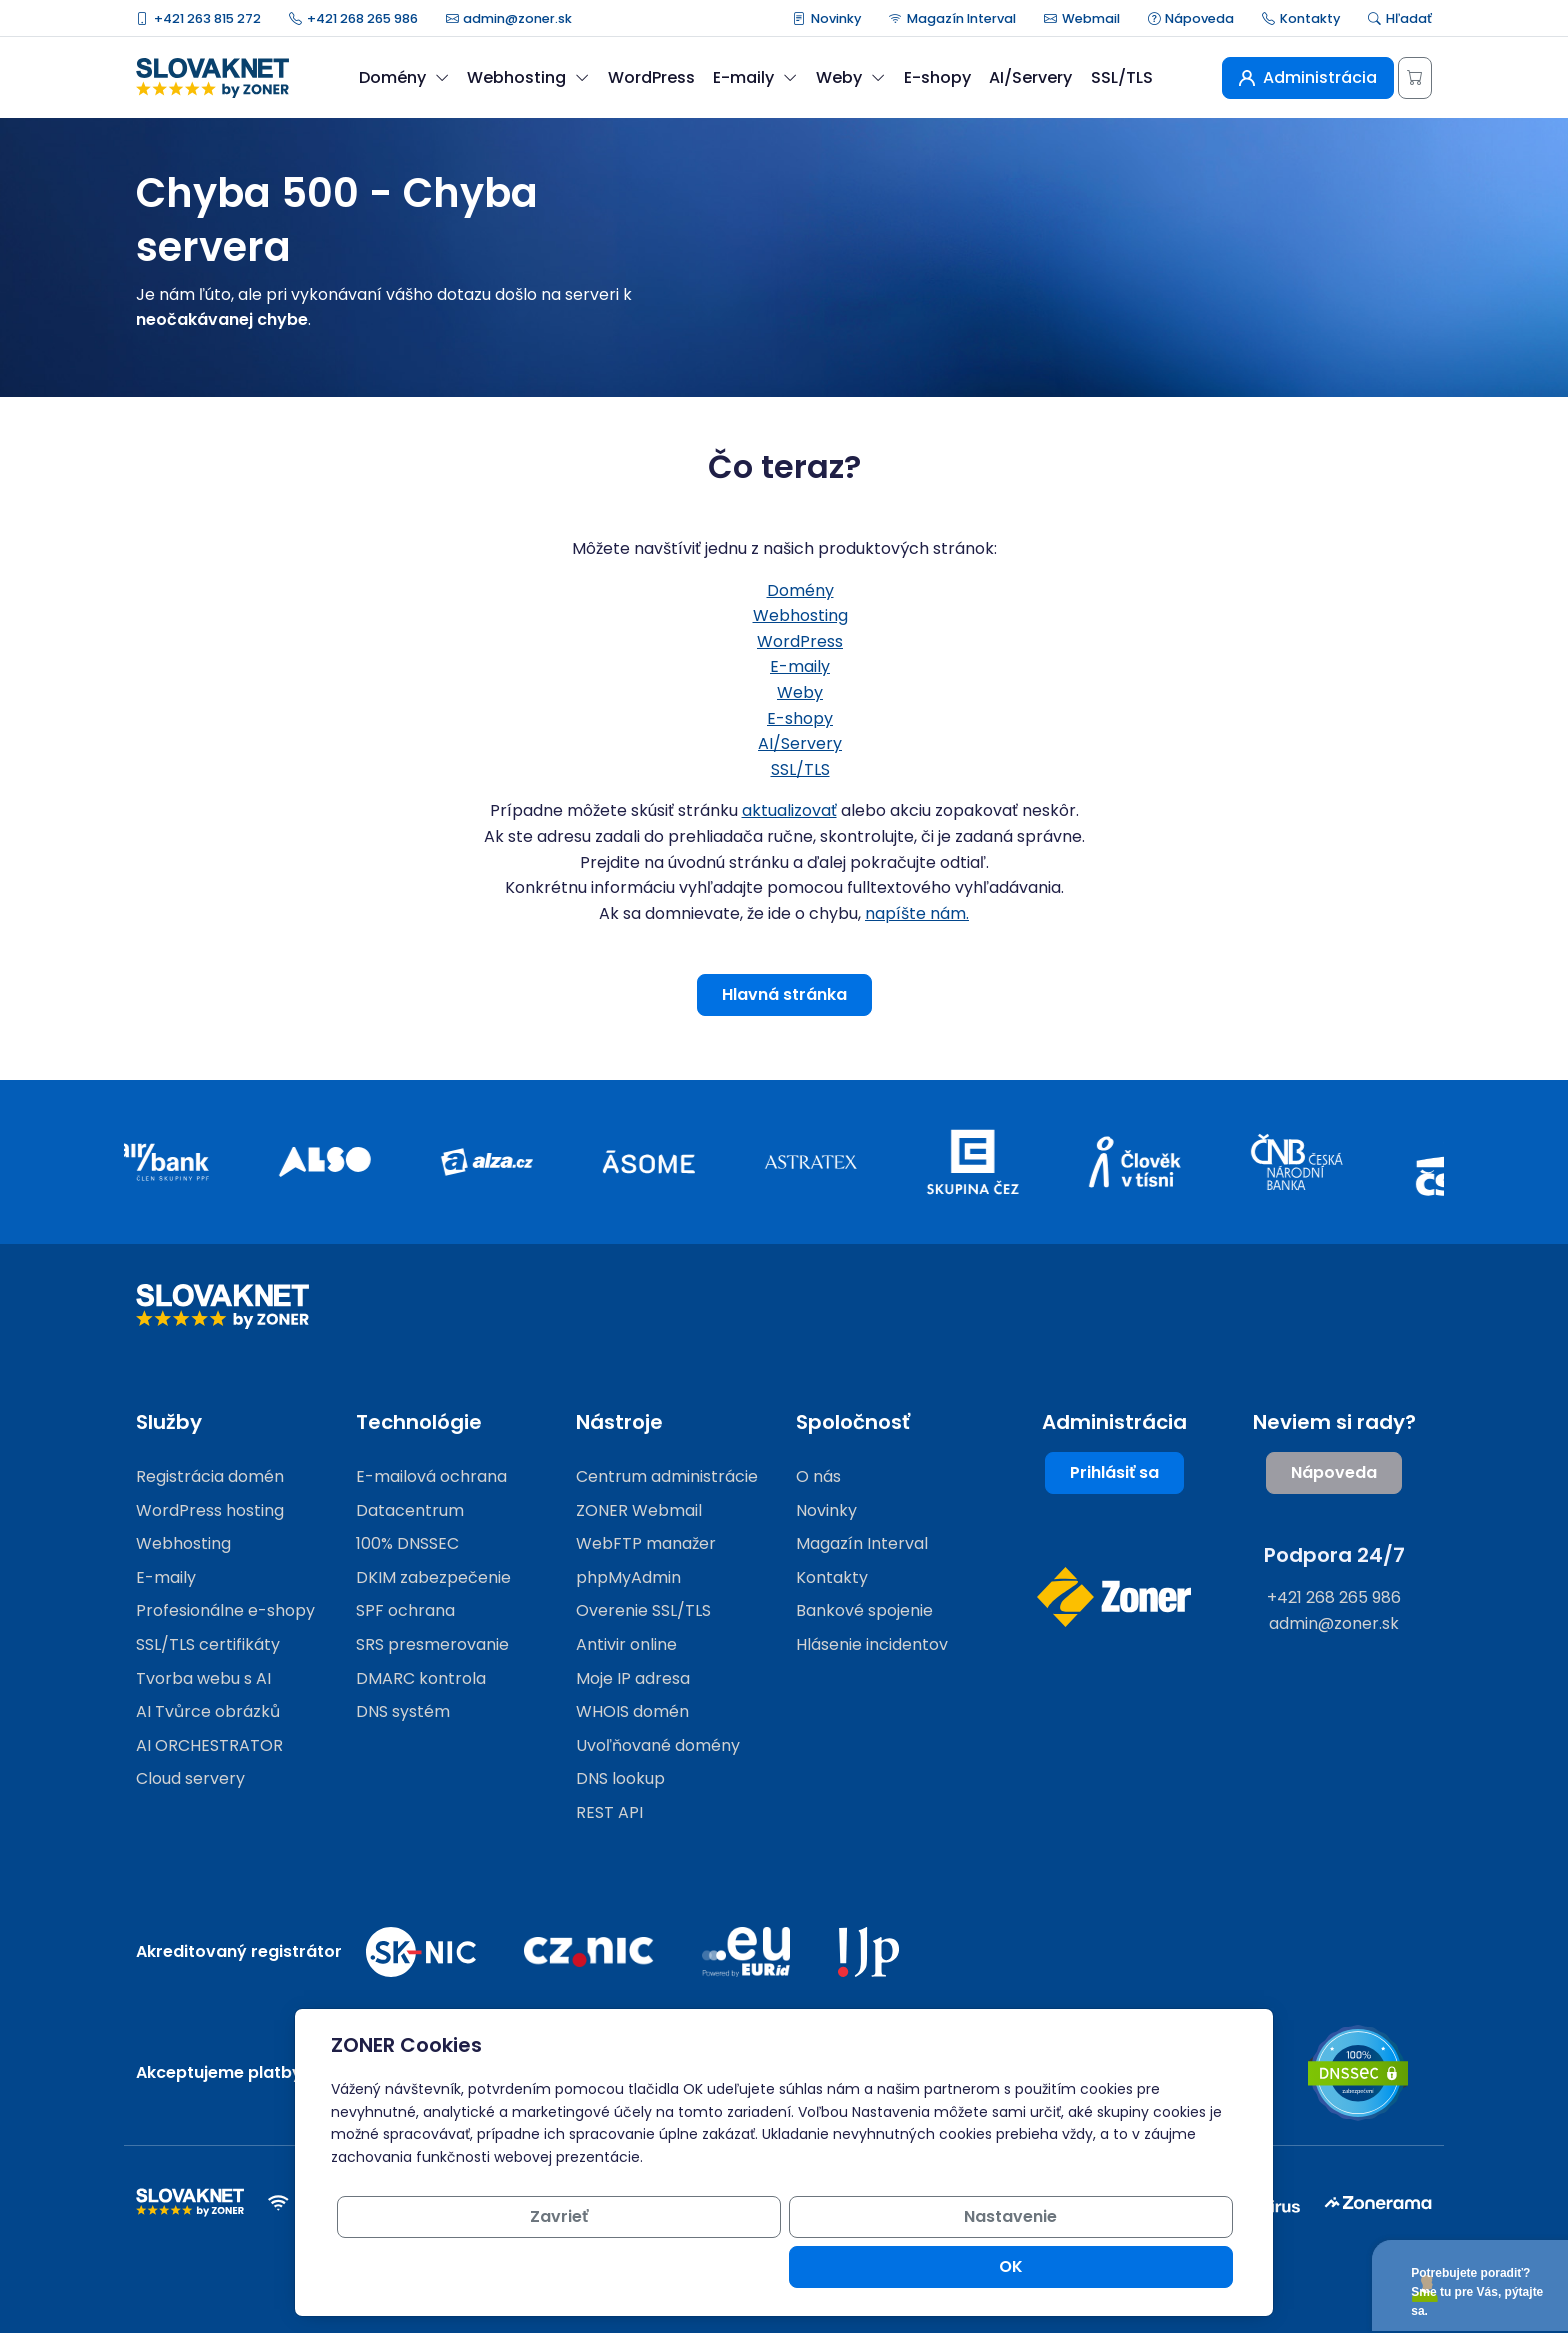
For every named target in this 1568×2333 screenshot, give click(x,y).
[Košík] (1415, 78)
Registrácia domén (210, 1476)
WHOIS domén (632, 1711)
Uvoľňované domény (658, 1745)
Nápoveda (1191, 18)
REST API (609, 1812)
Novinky (827, 18)
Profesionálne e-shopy (225, 1610)
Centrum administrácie (667, 1476)
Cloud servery (190, 1778)
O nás (818, 1476)
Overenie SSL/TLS (643, 1610)
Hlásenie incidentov (872, 1644)
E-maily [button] (755, 77)
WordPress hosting (210, 1510)
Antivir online (626, 1644)
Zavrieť (857, 2266)
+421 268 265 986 (353, 18)
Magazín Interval (952, 18)
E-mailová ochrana (431, 1476)
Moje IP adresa (633, 1678)
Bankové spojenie (864, 1610)
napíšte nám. (917, 913)
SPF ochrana (405, 1610)
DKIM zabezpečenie (433, 1577)
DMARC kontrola (421, 1678)
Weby (800, 692)
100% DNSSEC (407, 1543)
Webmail (1082, 18)
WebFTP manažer (646, 1543)
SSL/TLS (1122, 77)
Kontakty (1301, 18)
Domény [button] (404, 77)
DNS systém (403, 1711)
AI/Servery (1030, 77)
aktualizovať (789, 810)
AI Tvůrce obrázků (208, 1711)
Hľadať (1400, 18)
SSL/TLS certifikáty (208, 1644)
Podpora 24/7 (1334, 1555)
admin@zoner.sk (509, 18)
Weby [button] (850, 77)
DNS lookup (620, 1778)
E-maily (800, 666)
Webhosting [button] (528, 77)
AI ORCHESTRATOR (209, 1745)
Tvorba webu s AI (203, 1678)
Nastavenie (1009, 2266)
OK (1161, 2266)
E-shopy (937, 77)
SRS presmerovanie (432, 1644)
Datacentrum (410, 1510)
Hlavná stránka (784, 994)
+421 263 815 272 (198, 18)
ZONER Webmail (639, 1510)
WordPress (651, 77)
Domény (800, 590)
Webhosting (800, 615)
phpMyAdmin (628, 1577)
